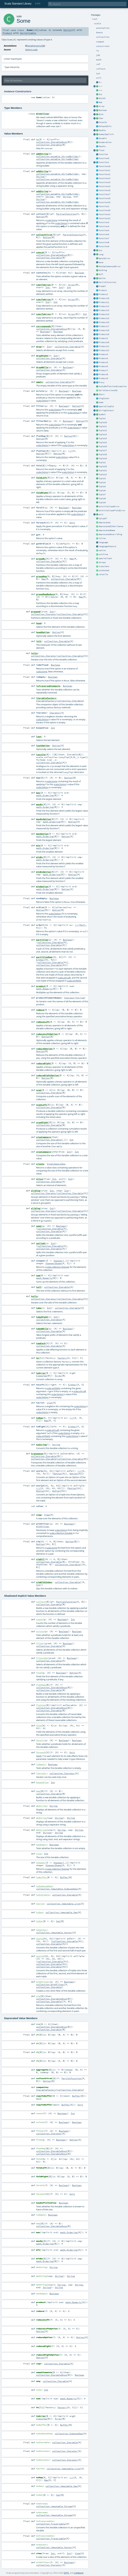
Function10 (104, 166)
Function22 (104, 218)
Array (101, 106)
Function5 (104, 230)
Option (102, 278)
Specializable (106, 406)
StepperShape (54, 1263)
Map (72, 558)
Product (103, 290)
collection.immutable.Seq (62, 1912)
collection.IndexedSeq (69, 2433)
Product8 (103, 374)
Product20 (104, 342)
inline (102, 538)
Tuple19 (103, 458)
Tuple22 (103, 474)
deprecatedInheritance (111, 526)
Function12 (104, 174)
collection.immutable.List (63, 1903)
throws (102, 562)
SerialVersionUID (108, 390)
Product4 (103, 358)
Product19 (104, 334)
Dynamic (103, 138)
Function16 (104, 190)
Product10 (104, 298)
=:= (100, 90)
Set (58, 1921)
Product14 (104, 314)
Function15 (104, 186)
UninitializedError (109, 506)
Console (103, 122)
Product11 (104, 302)
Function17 (104, 194)
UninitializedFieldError (112, 510)
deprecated (104, 522)
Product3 (103, 354)
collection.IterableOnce (51, 142)
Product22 (104, 350)
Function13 (104, 178)
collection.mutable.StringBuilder (57, 156)
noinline (103, 554)
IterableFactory (46, 700)
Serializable (28, 33)
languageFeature (107, 546)
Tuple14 (103, 438)
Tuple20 (103, 466)
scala (19, 16)
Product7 (103, 370)
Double (102, 130)
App (100, 102)
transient (104, 566)
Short (101, 394)
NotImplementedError (110, 266)
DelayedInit (105, 126)
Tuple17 (103, 450)
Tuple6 (102, 490)
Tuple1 (102, 418)
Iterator (55, 712)
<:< (100, 86)
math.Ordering (45, 795)
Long (101, 254)
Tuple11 (103, 426)
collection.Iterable (49, 144)
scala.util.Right (74, 980)
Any (100, 94)
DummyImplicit (106, 134)
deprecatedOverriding (110, 534)
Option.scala (31, 49)
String (40, 176)
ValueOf (103, 518)
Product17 (104, 326)
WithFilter (43, 1526)
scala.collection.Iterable (61, 1533)
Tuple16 (103, 446)
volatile (103, 574)
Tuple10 (103, 422)
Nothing (103, 270)
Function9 (104, 246)
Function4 (104, 226)
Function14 (104, 182)
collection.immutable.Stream (54, 2506)
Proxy (101, 382)
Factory (62, 1358)
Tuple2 (102, 462)
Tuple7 (102, 494)
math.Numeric (44, 988)
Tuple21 (103, 470)
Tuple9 (102, 502)
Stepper (58, 1260)
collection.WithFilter (50, 1984)
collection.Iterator (43, 614)
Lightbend (78, 2573)
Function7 (104, 238)
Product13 (104, 310)
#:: (100, 82)
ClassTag (41, 1375)
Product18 (104, 330)
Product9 (103, 378)
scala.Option (61, 223)
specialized (105, 558)
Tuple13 (103, 434)
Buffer (64, 1877)
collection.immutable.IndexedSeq (57, 1888)
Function (103, 154)
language (103, 542)
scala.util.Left (64, 977)
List (49, 1402)
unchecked (104, 570)
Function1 (104, 162)
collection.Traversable (51, 2523)
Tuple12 (103, 430)
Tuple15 (103, 442)
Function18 (104, 198)
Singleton (104, 398)
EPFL (66, 2573)
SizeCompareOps (56, 1164)
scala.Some (51, 220)
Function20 (104, 210)
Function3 (104, 222)
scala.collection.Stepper (57, 1266)
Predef (102, 286)
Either (40, 959)
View (47, 1514)
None (101, 262)
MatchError (104, 258)
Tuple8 (102, 498)
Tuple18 (103, 454)
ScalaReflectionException (113, 386)
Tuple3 (102, 478)
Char (101, 118)
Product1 (103, 294)
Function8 (104, 242)
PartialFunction (107, 282)
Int (100, 250)
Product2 (103, 338)
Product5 (103, 362)
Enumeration (105, 142)
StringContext (106, 410)
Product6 (103, 366)
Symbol (102, 414)
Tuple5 (102, 486)
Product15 (104, 318)
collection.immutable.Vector (54, 1932)
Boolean (103, 110)
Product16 (104, 322)
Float (101, 150)
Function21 (104, 214)
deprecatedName (107, 530)
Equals (102, 146)
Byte (101, 114)
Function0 (104, 158)
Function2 (104, 206)
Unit (101, 514)
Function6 (104, 234)
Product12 (104, 306)
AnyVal (102, 98)
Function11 (104, 170)
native (102, 550)
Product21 (104, 346)
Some (101, 402)
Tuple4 (102, 482)
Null (101, 274)
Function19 (104, 202)
